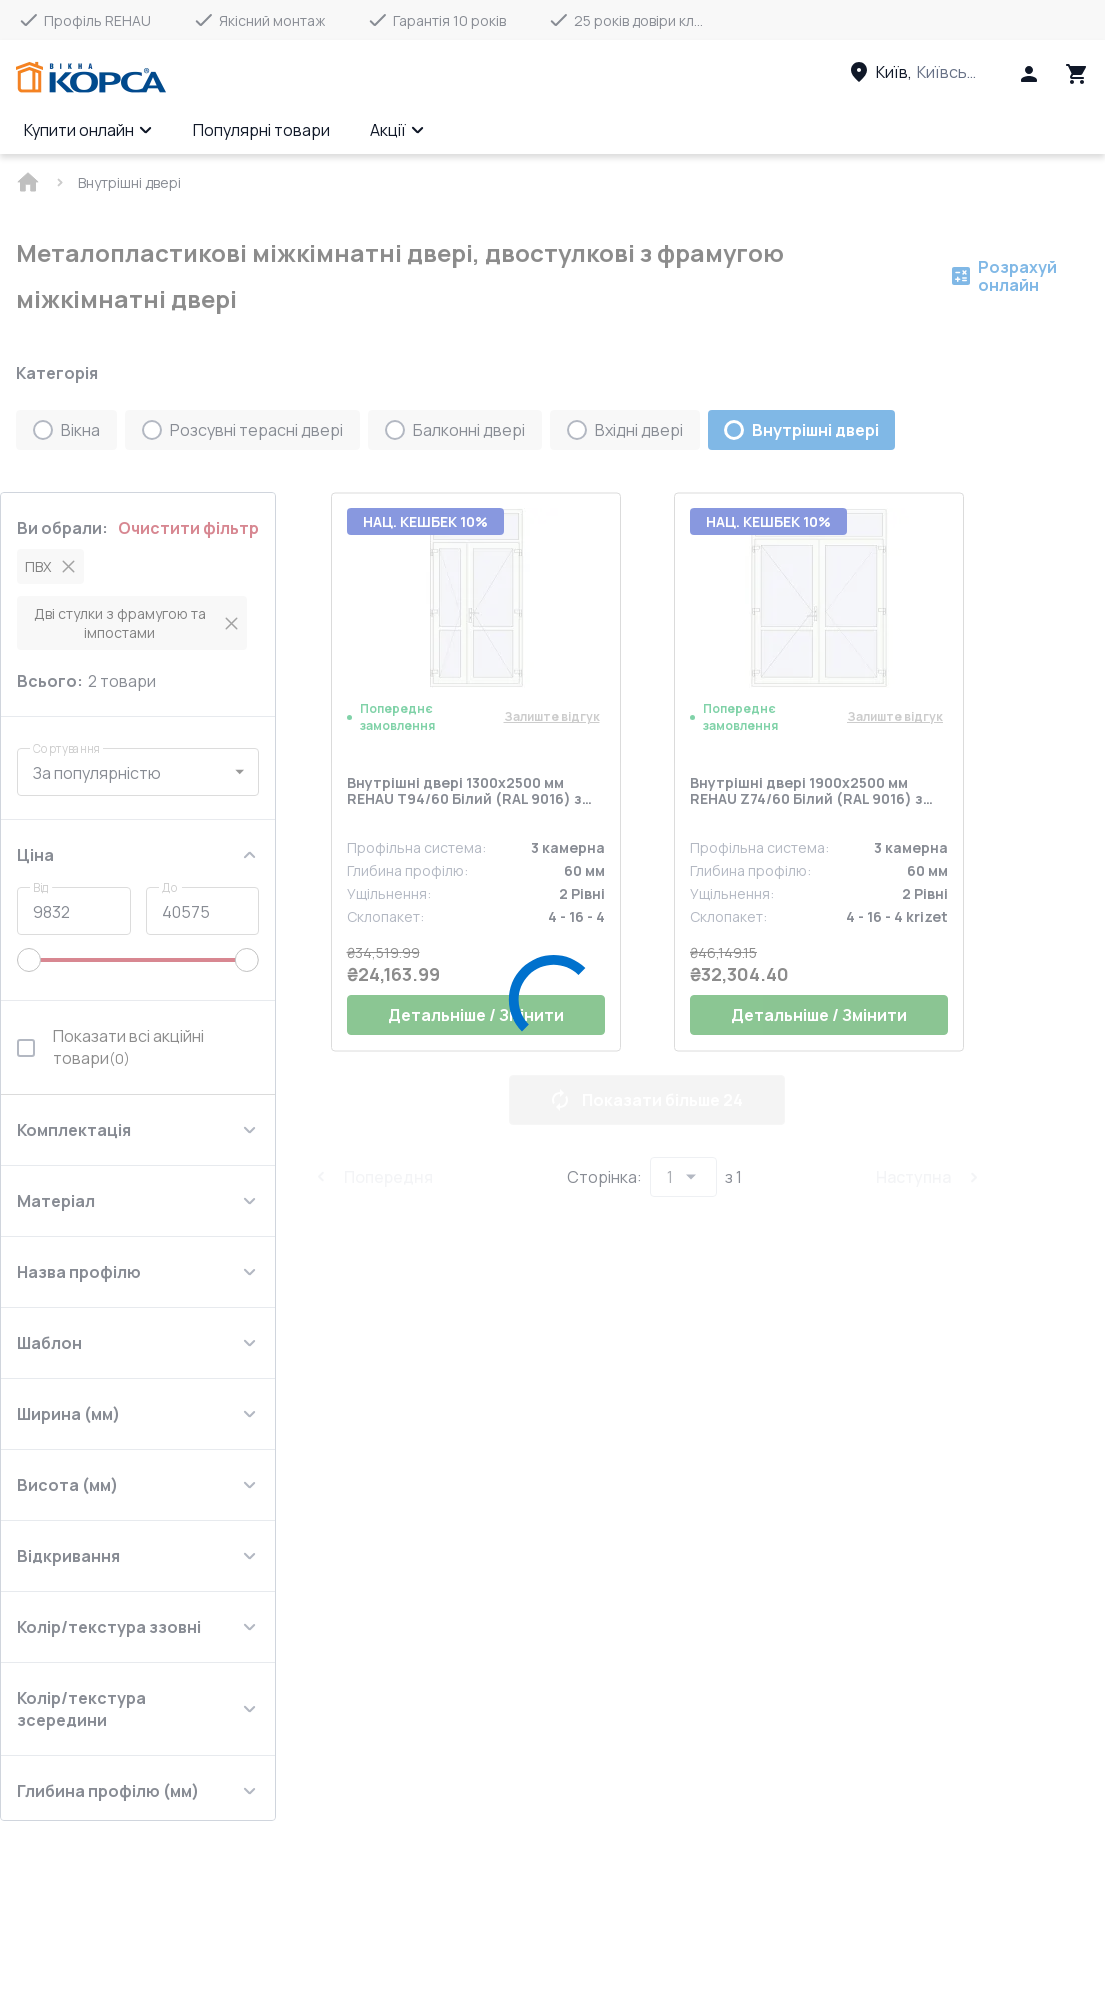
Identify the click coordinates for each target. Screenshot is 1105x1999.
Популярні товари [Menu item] (261, 130)
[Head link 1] (91, 78)
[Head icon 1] (1029, 74)
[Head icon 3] (1077, 74)
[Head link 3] (932, 72)
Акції (397, 130)
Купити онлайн (88, 130)
